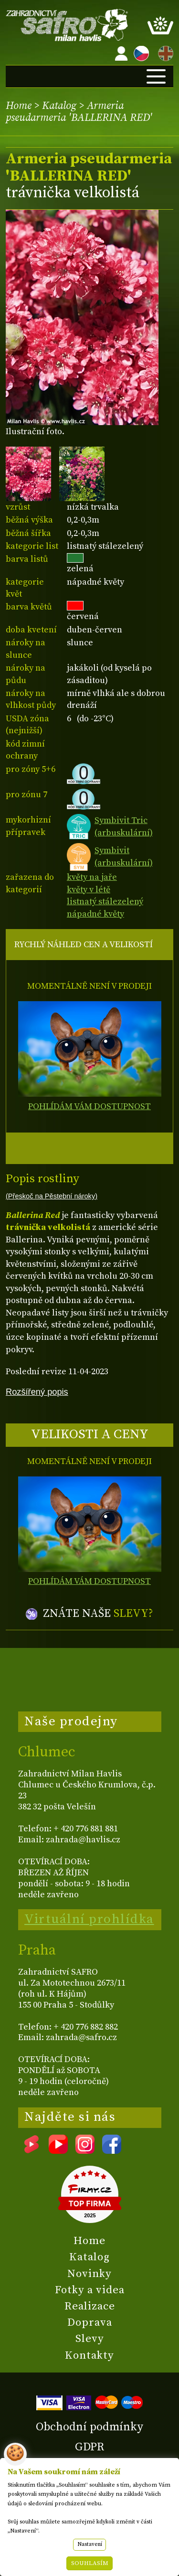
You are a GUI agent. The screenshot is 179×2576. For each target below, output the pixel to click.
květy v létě (88, 889)
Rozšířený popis (37, 1392)
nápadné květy (95, 914)
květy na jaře (92, 877)
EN (163, 51)
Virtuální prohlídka (89, 1919)
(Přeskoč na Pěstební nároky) (51, 1196)
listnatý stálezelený (105, 901)
